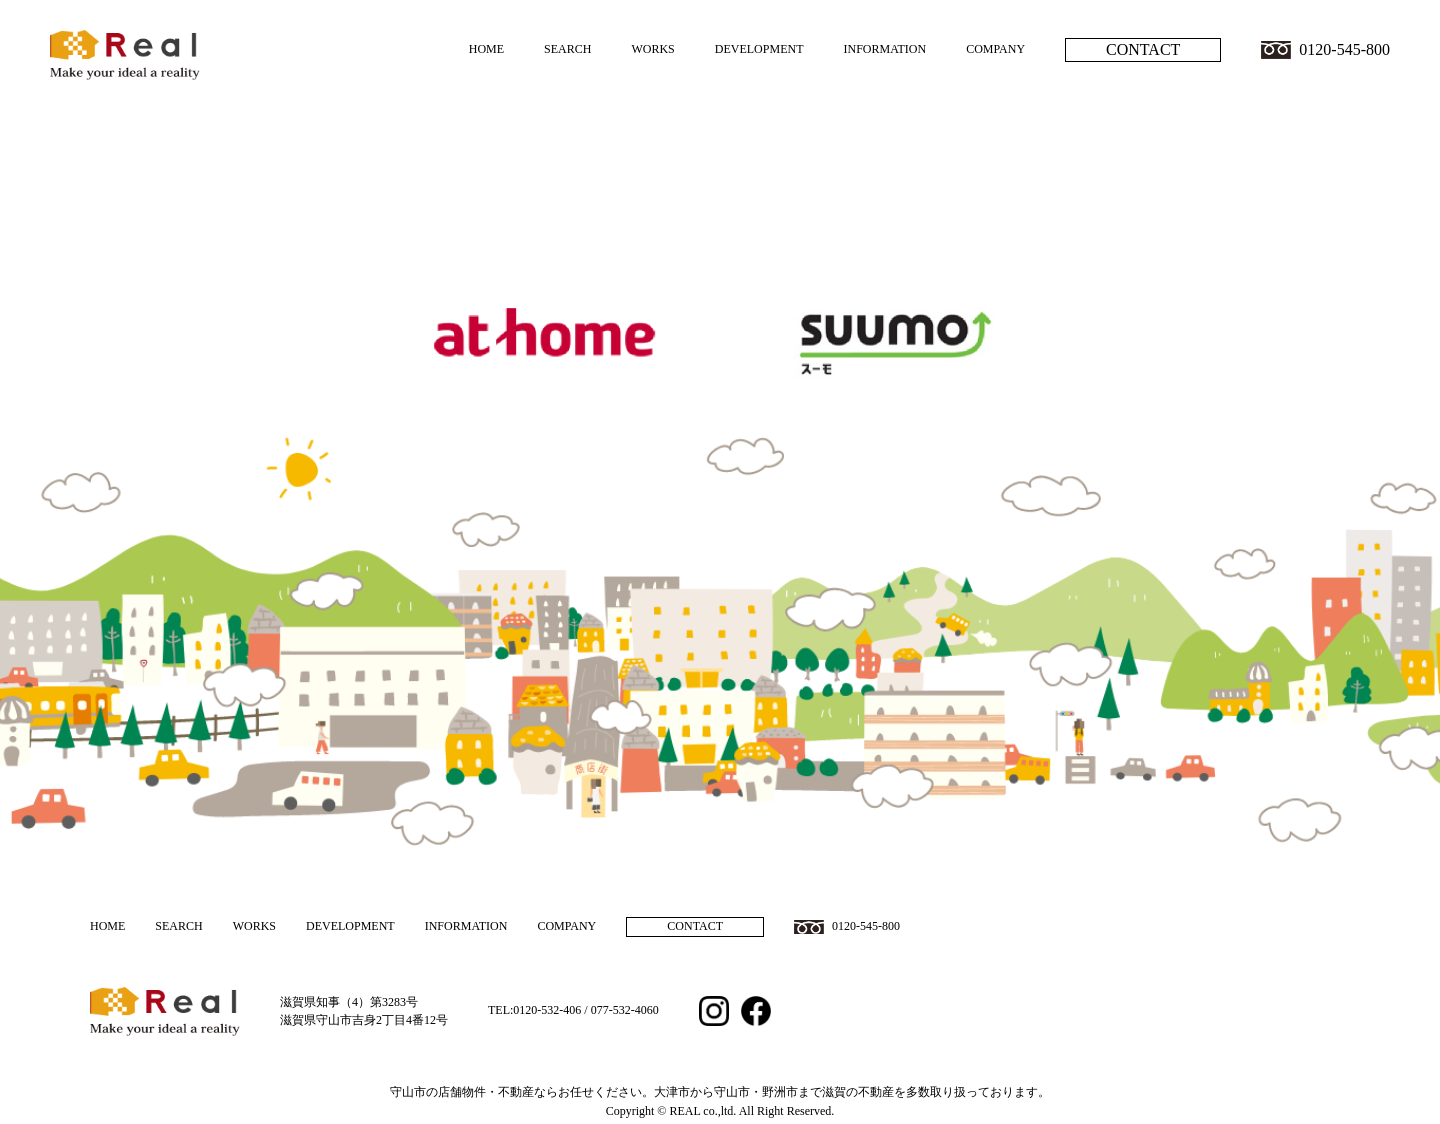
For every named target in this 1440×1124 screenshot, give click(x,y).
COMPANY (995, 49)
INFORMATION (884, 49)
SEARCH (567, 49)
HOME (486, 49)
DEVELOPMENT (759, 49)
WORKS (652, 49)
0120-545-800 (1344, 49)
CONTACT (1143, 49)
